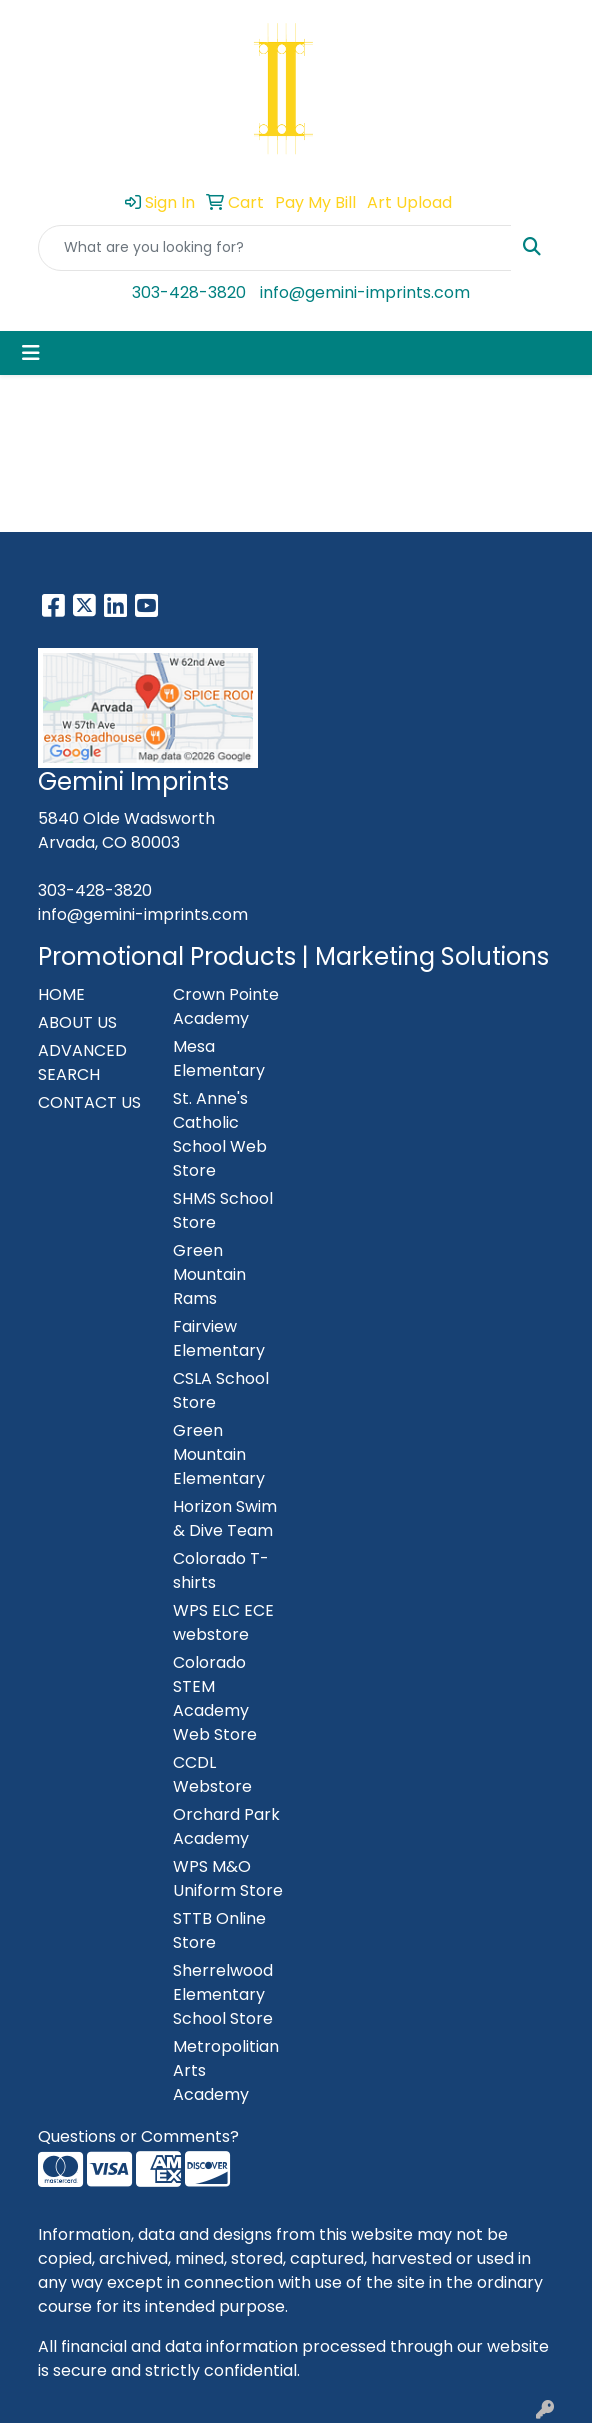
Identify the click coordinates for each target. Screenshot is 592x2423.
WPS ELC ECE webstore (223, 1622)
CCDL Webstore (212, 1774)
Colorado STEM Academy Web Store (215, 1698)
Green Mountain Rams (209, 1274)
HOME (61, 994)
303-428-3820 (189, 292)
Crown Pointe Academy (226, 1006)
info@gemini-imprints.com (365, 292)
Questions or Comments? (138, 2136)
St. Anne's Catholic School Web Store (220, 1134)
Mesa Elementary (219, 1058)
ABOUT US (77, 1022)
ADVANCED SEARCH (82, 1062)
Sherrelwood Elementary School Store (223, 1994)
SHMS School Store (223, 1210)
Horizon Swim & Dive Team (225, 1518)
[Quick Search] (275, 248)
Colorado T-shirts (221, 1570)
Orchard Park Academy (226, 1826)
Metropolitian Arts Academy (226, 2070)
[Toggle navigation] (31, 353)
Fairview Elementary (219, 1338)
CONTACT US (89, 1102)
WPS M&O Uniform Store (228, 1878)
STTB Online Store (219, 1930)
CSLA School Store (221, 1390)
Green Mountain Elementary (219, 1454)
